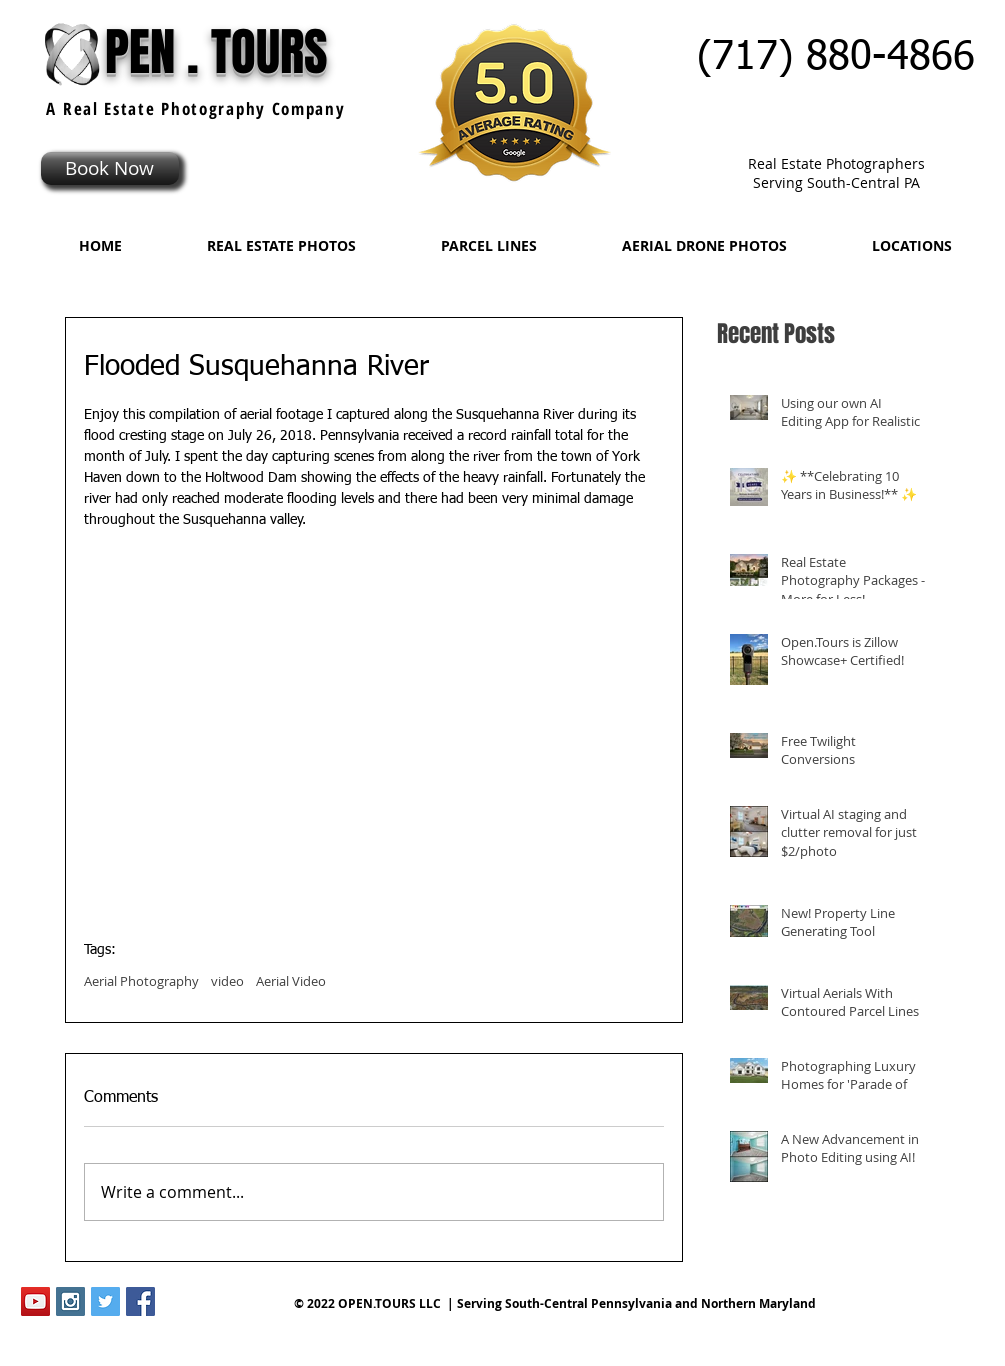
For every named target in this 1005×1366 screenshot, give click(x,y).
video (227, 981)
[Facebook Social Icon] (140, 1301)
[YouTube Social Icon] (35, 1301)
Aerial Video (291, 981)
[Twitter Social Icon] (105, 1301)
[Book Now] (110, 168)
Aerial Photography (141, 981)
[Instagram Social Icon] (70, 1301)
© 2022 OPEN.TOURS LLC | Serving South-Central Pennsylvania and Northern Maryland (555, 1303)
